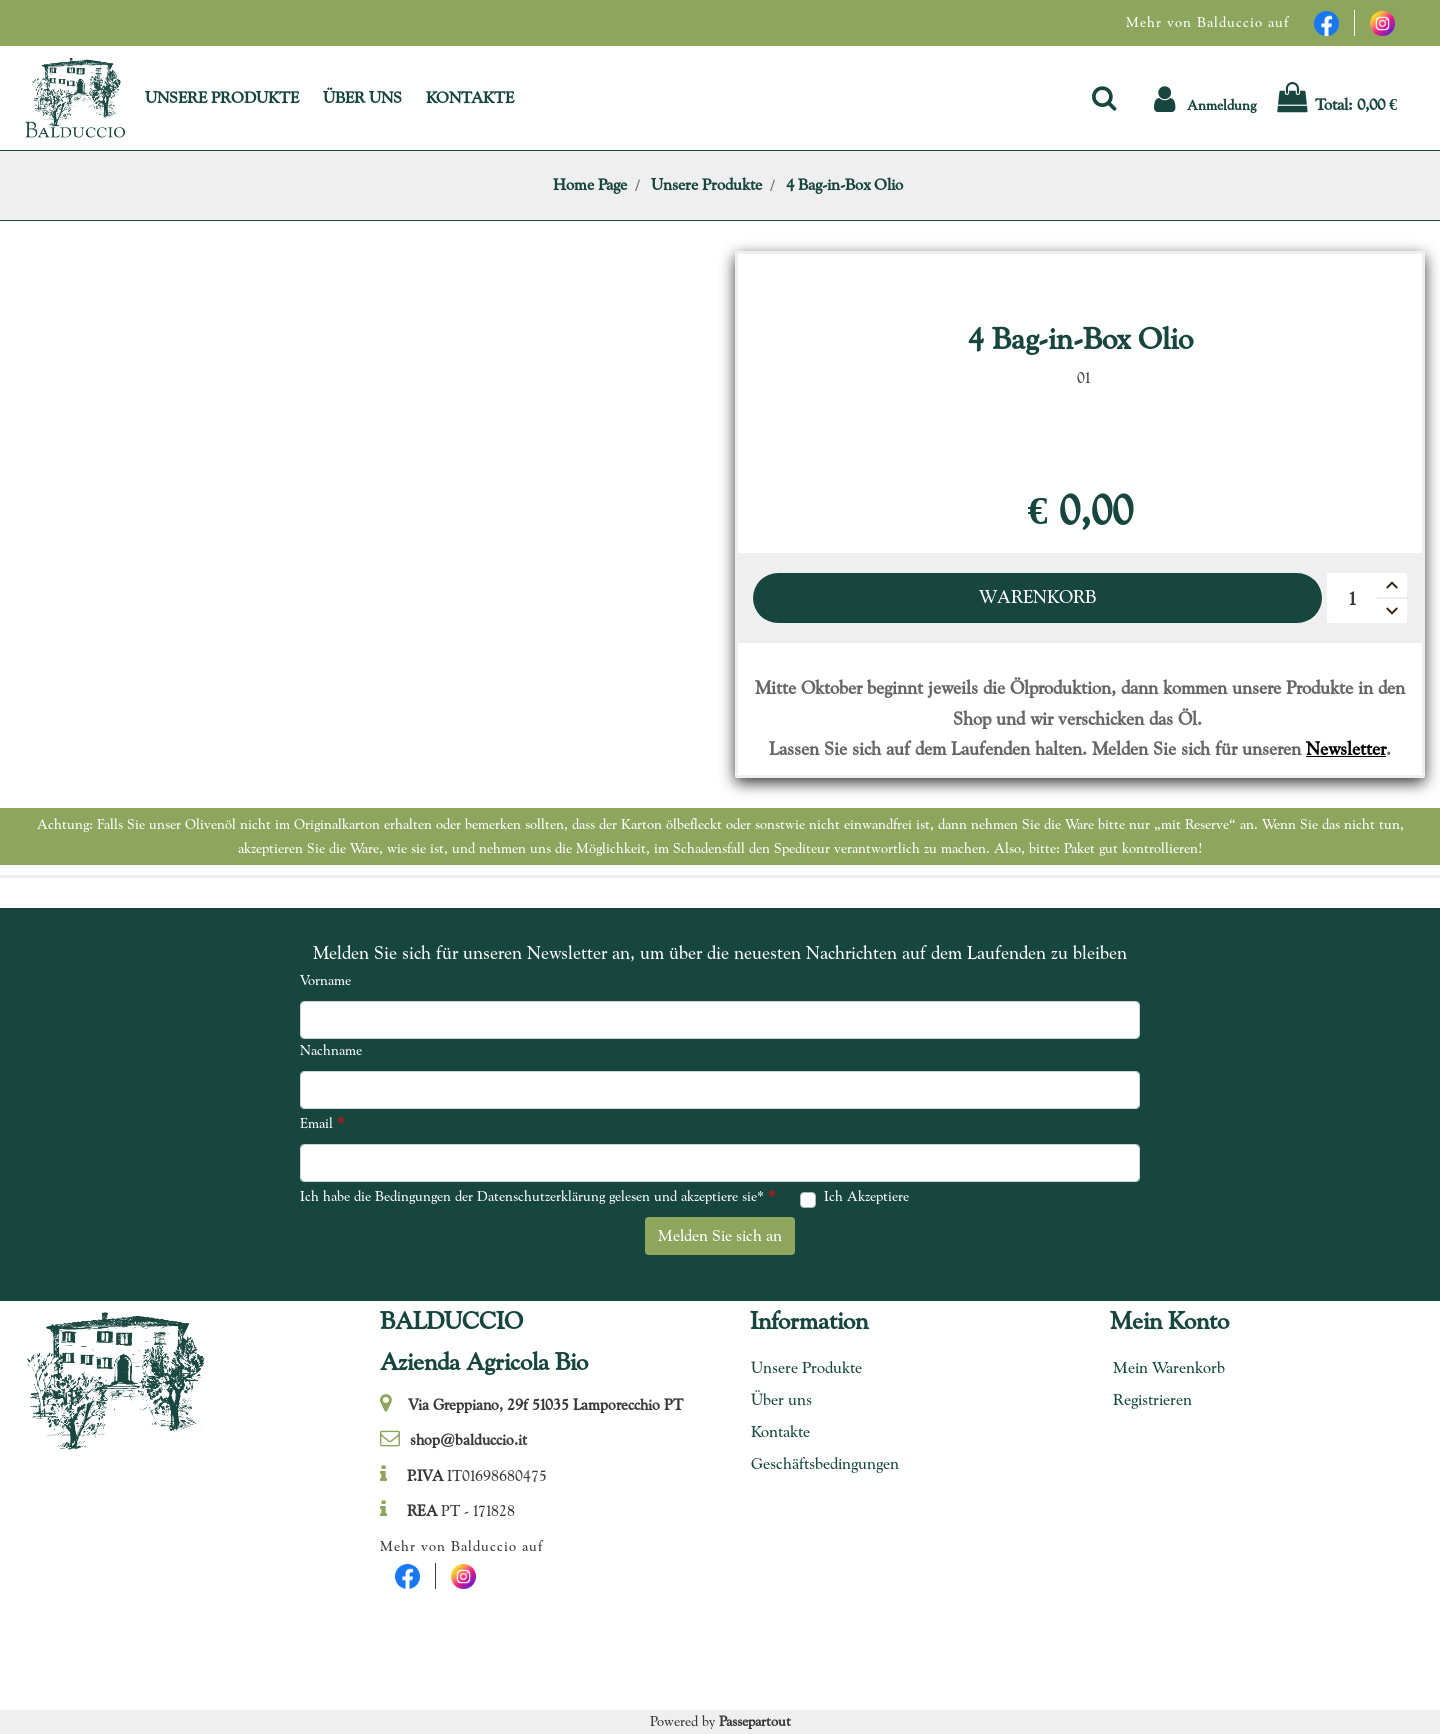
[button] (1104, 97)
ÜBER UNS (362, 97)
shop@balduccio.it (468, 1440)
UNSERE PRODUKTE (222, 97)
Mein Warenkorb (1169, 1367)
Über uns (781, 1399)
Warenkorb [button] (1037, 596)
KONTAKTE (470, 97)
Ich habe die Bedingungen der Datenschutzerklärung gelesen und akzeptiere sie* (538, 1195)
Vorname (325, 980)
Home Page (590, 184)
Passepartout (755, 1721)
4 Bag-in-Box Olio (844, 184)
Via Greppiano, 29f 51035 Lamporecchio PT (545, 1405)
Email (322, 1122)
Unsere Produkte (706, 184)
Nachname (331, 1050)
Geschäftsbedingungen (818, 1463)
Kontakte (780, 1431)
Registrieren (1152, 1399)
